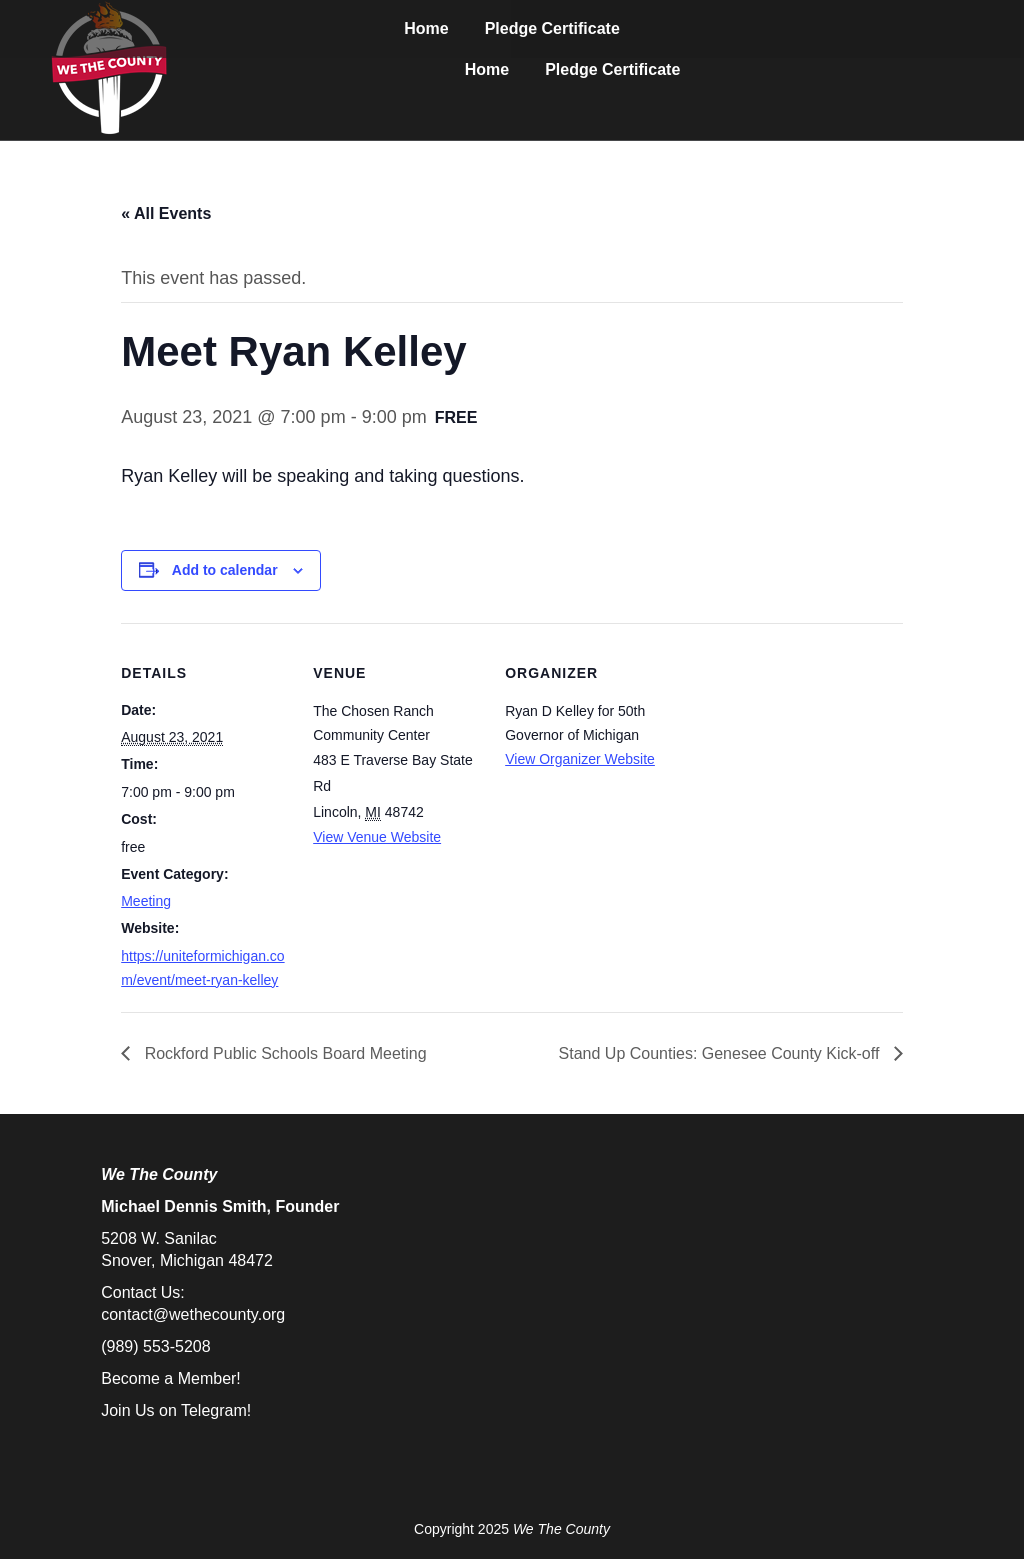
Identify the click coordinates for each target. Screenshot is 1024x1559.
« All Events (166, 213)
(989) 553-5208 (155, 1346)
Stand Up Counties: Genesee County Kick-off (721, 1053)
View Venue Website (377, 837)
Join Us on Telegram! (176, 1410)
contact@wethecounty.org (193, 1314)
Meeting (146, 901)
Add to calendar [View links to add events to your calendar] (225, 570)
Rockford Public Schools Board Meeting (283, 1053)
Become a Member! (171, 1378)
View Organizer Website (580, 759)
